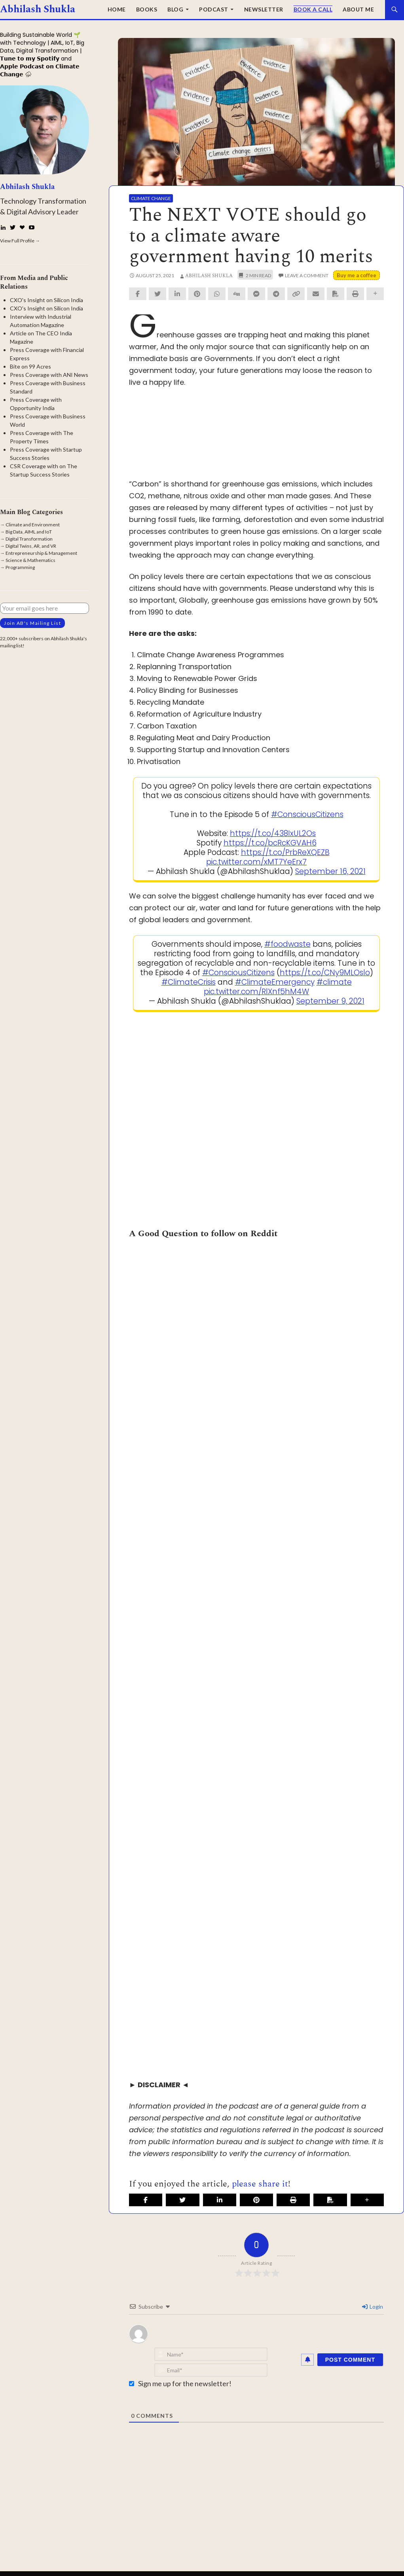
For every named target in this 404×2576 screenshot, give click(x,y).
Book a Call (313, 9)
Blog (175, 9)
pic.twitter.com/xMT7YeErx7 (256, 862)
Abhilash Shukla (37, 9)
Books (146, 9)
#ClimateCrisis (188, 982)
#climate (334, 982)
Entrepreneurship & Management (41, 553)
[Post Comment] (350, 2359)
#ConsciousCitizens (307, 814)
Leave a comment (306, 275)
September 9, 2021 (330, 1001)
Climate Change (151, 198)
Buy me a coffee (356, 275)
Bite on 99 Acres (30, 366)
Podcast (213, 9)
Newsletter (263, 9)
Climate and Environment (33, 525)
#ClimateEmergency (275, 982)
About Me (358, 9)
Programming (20, 567)
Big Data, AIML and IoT (29, 532)
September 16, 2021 (330, 871)
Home (117, 9)
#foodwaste (287, 944)
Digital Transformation (29, 539)
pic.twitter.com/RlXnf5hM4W (256, 991)
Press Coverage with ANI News (49, 374)
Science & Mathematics (30, 560)
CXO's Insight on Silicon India (46, 300)
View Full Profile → (20, 241)
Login (372, 2306)
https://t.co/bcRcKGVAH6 (270, 843)
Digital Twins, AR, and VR (31, 546)
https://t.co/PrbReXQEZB (285, 852)
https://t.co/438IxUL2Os (273, 833)
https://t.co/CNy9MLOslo (325, 972)
